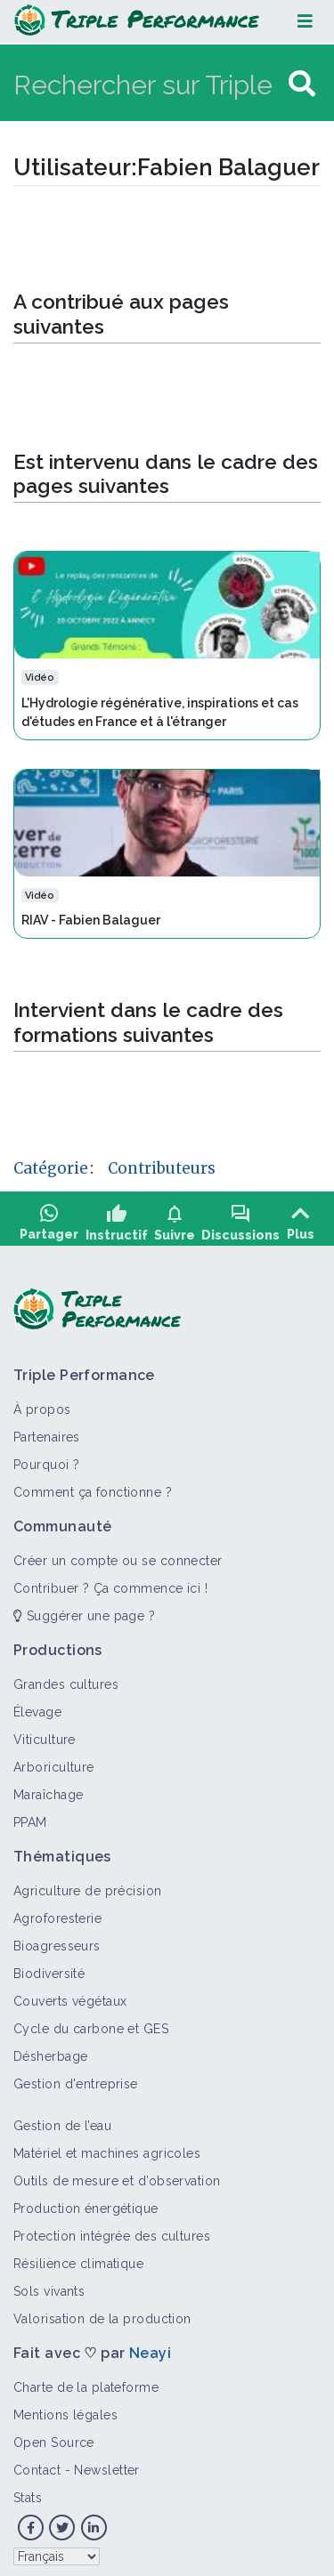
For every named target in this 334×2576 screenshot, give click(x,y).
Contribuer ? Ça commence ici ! (110, 1582)
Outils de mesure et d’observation (117, 2175)
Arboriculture (53, 1761)
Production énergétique (86, 2202)
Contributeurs (162, 1168)
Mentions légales (65, 2409)
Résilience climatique (78, 2257)
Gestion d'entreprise (75, 2078)
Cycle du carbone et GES (90, 2022)
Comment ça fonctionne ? (92, 1486)
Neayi (150, 2346)
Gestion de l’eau (62, 2119)
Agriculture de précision (87, 1884)
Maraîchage (48, 1788)
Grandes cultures (65, 1678)
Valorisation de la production (102, 2312)
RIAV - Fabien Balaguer (90, 920)
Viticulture (44, 1733)
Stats (27, 2491)
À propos (42, 1403)
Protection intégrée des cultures (111, 2230)
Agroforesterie (57, 1912)
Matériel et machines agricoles (106, 2147)
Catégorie (50, 1168)
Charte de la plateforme (86, 2381)
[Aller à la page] (302, 84)
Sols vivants (49, 2285)
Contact (37, 2464)
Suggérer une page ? (84, 1610)
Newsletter (106, 2464)
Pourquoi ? (46, 1458)
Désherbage (50, 2050)
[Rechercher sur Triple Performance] (148, 84)
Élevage (37, 1706)
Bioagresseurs (57, 1940)
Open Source (53, 2436)
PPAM (30, 1816)
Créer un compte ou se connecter (118, 1554)
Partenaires (46, 1431)
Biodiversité (49, 1967)
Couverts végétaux (69, 1995)
